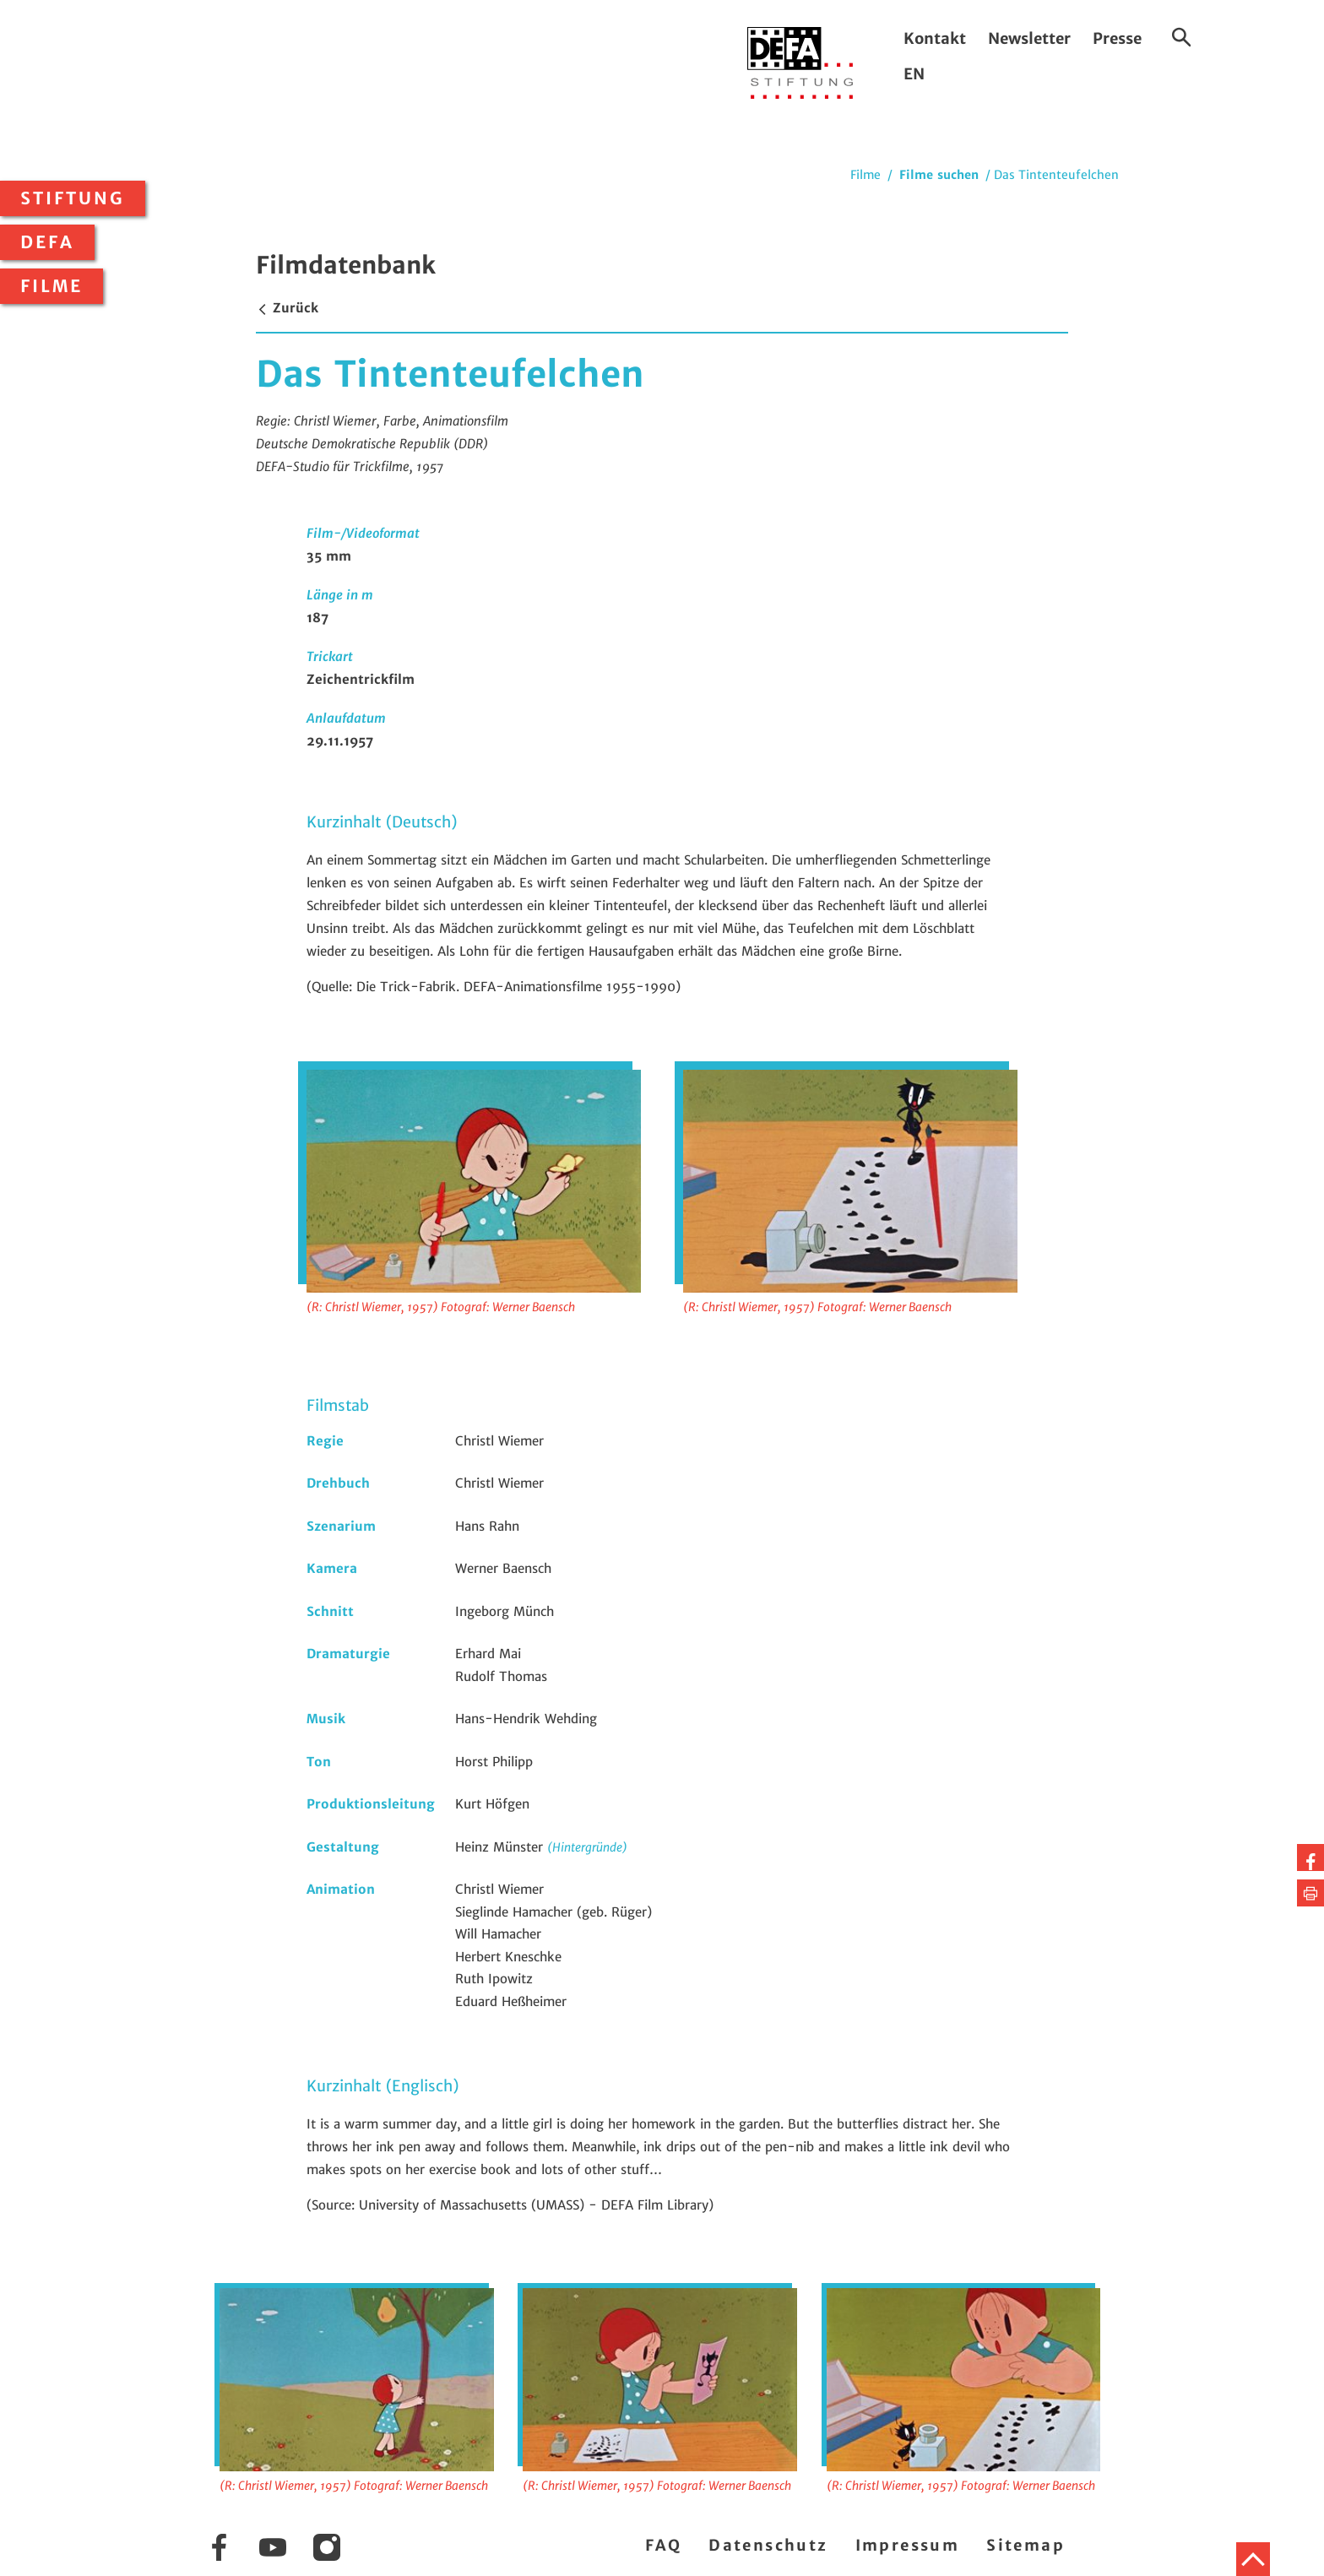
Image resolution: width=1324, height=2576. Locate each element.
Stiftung (72, 198)
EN (914, 74)
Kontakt (934, 38)
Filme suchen (939, 174)
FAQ (663, 2545)
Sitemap (1025, 2545)
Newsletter (1029, 38)
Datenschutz (768, 2545)
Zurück (287, 308)
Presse (1117, 38)
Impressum (907, 2545)
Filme (51, 286)
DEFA (47, 242)
